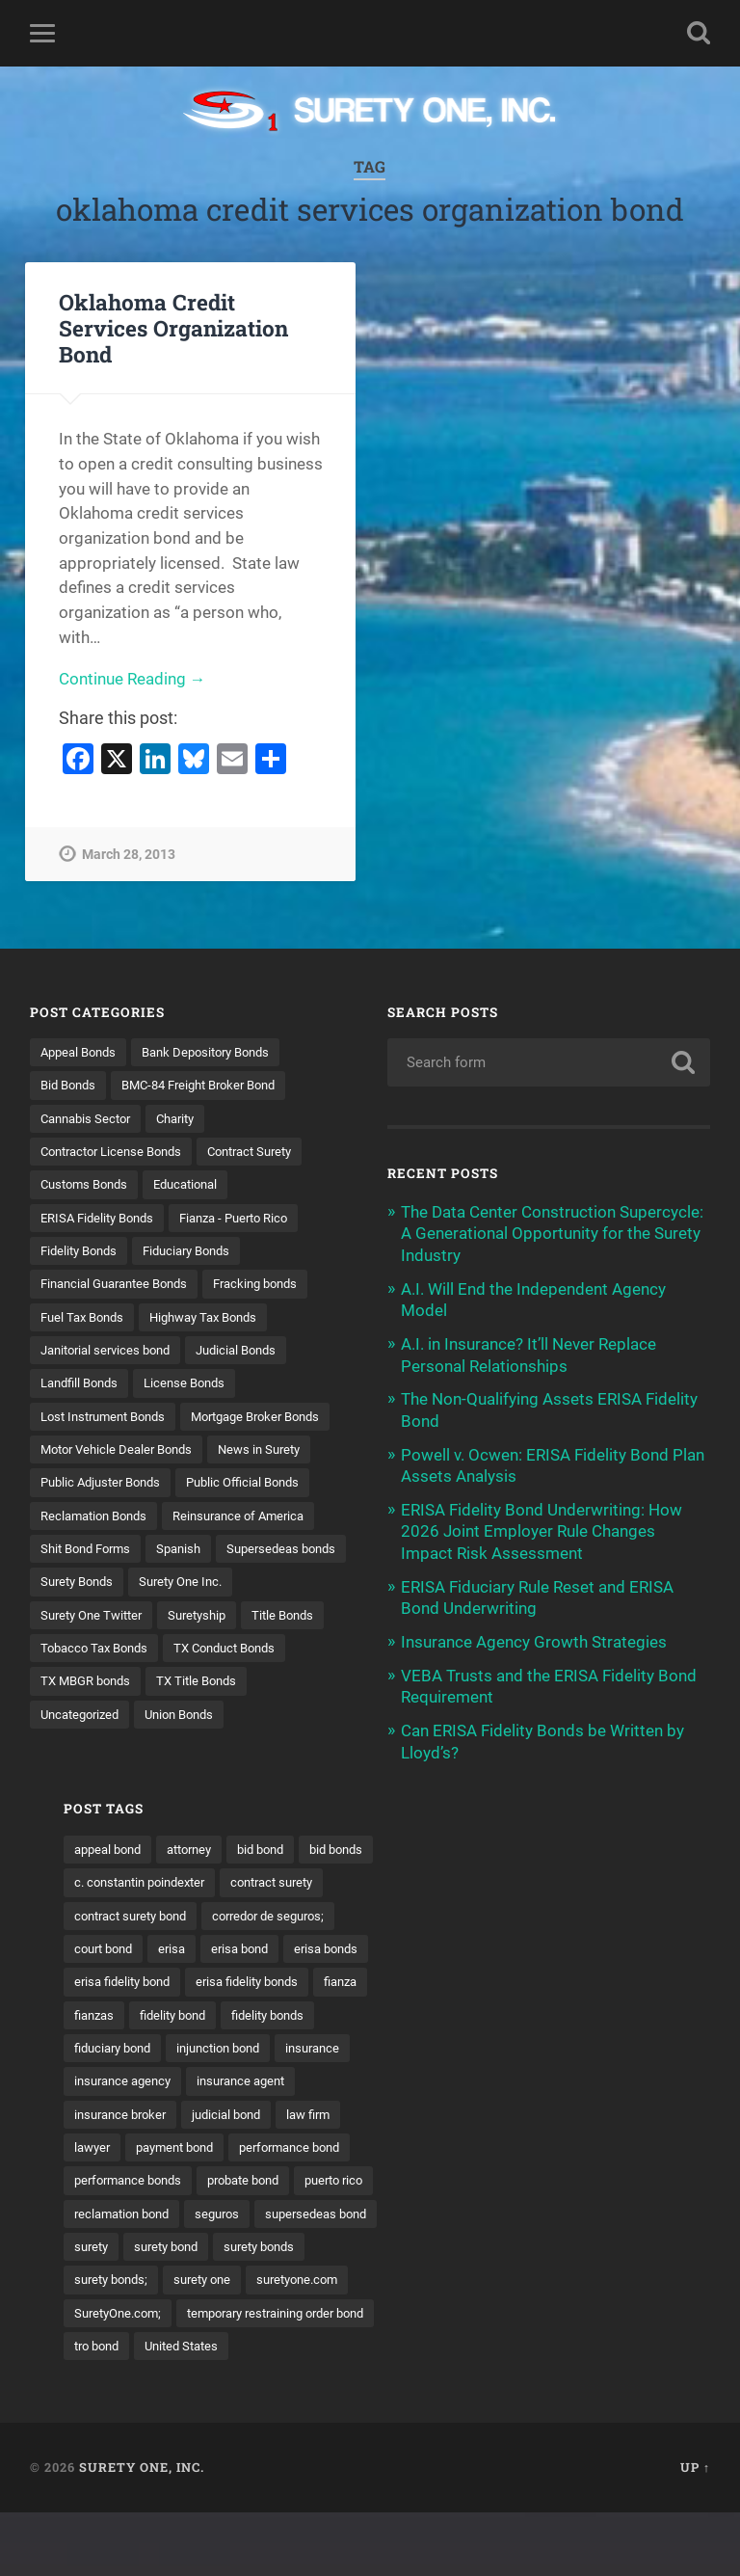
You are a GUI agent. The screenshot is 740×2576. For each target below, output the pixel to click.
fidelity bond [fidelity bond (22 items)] (434, 2041)
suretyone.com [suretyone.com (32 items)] (443, 2341)
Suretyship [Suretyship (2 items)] (72, 1687)
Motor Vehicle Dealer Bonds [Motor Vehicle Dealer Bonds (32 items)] (122, 1486)
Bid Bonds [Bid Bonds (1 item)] (70, 1085)
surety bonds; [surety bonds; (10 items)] (542, 2308)
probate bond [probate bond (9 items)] (582, 2207)
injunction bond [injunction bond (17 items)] (444, 2074)
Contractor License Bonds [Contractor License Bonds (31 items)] (118, 1152)
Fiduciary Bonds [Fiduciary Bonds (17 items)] (198, 1252)
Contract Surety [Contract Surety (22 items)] (269, 1152)
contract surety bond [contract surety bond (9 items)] (578, 1907)
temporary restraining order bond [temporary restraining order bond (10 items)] (497, 2375)
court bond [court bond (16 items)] (579, 1940)
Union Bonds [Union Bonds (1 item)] (191, 1787)
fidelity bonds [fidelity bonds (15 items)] (537, 2041)
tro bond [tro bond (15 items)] (648, 2375)
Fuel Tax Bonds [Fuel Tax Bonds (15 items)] (85, 1320)
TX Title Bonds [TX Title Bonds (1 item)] (208, 1754)
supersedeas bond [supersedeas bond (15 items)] (453, 2275)
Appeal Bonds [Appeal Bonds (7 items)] (81, 1052)
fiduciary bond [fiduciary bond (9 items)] (646, 2041)
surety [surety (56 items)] (552, 2275)
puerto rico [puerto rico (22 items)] (430, 2241)
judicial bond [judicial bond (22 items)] (561, 2141)
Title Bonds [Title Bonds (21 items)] (163, 1687)
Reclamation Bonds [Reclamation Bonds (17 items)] (98, 1553)
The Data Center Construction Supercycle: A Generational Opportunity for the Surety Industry (552, 1233)
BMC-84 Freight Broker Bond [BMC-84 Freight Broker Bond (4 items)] (212, 1085)
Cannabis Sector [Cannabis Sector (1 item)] (89, 1118)
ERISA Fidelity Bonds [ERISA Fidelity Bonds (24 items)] (102, 1219)
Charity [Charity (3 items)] (186, 1118)
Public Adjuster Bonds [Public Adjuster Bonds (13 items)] (106, 1520)
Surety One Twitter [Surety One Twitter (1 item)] (212, 1653)
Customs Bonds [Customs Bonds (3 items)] (88, 1186)
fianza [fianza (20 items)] (554, 2007)
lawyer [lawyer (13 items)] (417, 2175)
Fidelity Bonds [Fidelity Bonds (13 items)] (82, 1252)
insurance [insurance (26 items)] (545, 2074)
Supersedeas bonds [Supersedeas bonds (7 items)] (99, 1620)
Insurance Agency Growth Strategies (534, 1635)
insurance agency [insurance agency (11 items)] (450, 2107)
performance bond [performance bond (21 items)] (631, 2175)
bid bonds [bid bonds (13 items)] (427, 1873)
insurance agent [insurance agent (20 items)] (577, 2107)
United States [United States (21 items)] (438, 2408)
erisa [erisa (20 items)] (652, 1940)
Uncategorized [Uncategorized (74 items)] (83, 1787)
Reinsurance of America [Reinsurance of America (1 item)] (254, 1553)
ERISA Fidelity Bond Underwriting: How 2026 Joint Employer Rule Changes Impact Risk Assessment (541, 1526)
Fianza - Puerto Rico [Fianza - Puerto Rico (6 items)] (249, 1219)
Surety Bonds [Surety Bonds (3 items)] (224, 1620)
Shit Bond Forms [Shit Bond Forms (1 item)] (90, 1587)
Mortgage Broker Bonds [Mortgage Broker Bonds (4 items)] (111, 1453)
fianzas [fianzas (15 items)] (621, 2007)
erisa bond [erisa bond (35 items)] (429, 1973)
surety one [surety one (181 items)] (640, 2308)
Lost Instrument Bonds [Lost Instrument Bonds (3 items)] (109, 1420)
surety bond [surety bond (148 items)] (633, 2275)
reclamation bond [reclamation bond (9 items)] (541, 2241)
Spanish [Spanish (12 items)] (190, 1587)
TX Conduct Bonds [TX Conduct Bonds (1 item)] (239, 1721)
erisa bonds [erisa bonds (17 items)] (521, 1973)
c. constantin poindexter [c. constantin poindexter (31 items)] (555, 1873)
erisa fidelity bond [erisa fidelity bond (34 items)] (634, 1973)
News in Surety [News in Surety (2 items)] (274, 1486)
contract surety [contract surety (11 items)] (443, 1907)
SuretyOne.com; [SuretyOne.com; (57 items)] (561, 2341)
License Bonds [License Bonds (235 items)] (195, 1386)
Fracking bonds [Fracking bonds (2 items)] (274, 1286)
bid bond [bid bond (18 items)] (601, 1840)
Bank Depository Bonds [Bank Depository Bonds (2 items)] (219, 1052)
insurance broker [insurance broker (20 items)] (448, 2141)
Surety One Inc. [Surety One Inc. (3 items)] (85, 1653)
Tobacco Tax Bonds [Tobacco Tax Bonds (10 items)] (98, 1721)
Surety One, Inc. (141, 2530)
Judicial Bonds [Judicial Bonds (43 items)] (252, 1352)
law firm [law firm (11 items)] (649, 2141)
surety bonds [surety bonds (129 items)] (437, 2308)
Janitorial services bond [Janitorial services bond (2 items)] (111, 1352)
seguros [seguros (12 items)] (644, 2241)
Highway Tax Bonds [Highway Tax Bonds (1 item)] (216, 1320)
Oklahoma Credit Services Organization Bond (173, 327)
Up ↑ (695, 2530)
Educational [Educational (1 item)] (197, 1186)
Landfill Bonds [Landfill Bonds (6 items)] (83, 1386)
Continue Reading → (132, 679)
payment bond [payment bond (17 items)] (506, 2175)
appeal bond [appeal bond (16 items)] (435, 1840)
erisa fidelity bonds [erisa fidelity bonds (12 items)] (454, 2007)
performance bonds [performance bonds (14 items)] (456, 2207)
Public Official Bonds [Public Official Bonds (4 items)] (259, 1520)
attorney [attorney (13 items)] (523, 1840)
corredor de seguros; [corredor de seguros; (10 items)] (459, 1940)
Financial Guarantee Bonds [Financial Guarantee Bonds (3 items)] (121, 1286)
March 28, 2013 (128, 855)
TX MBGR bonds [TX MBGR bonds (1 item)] (89, 1754)
